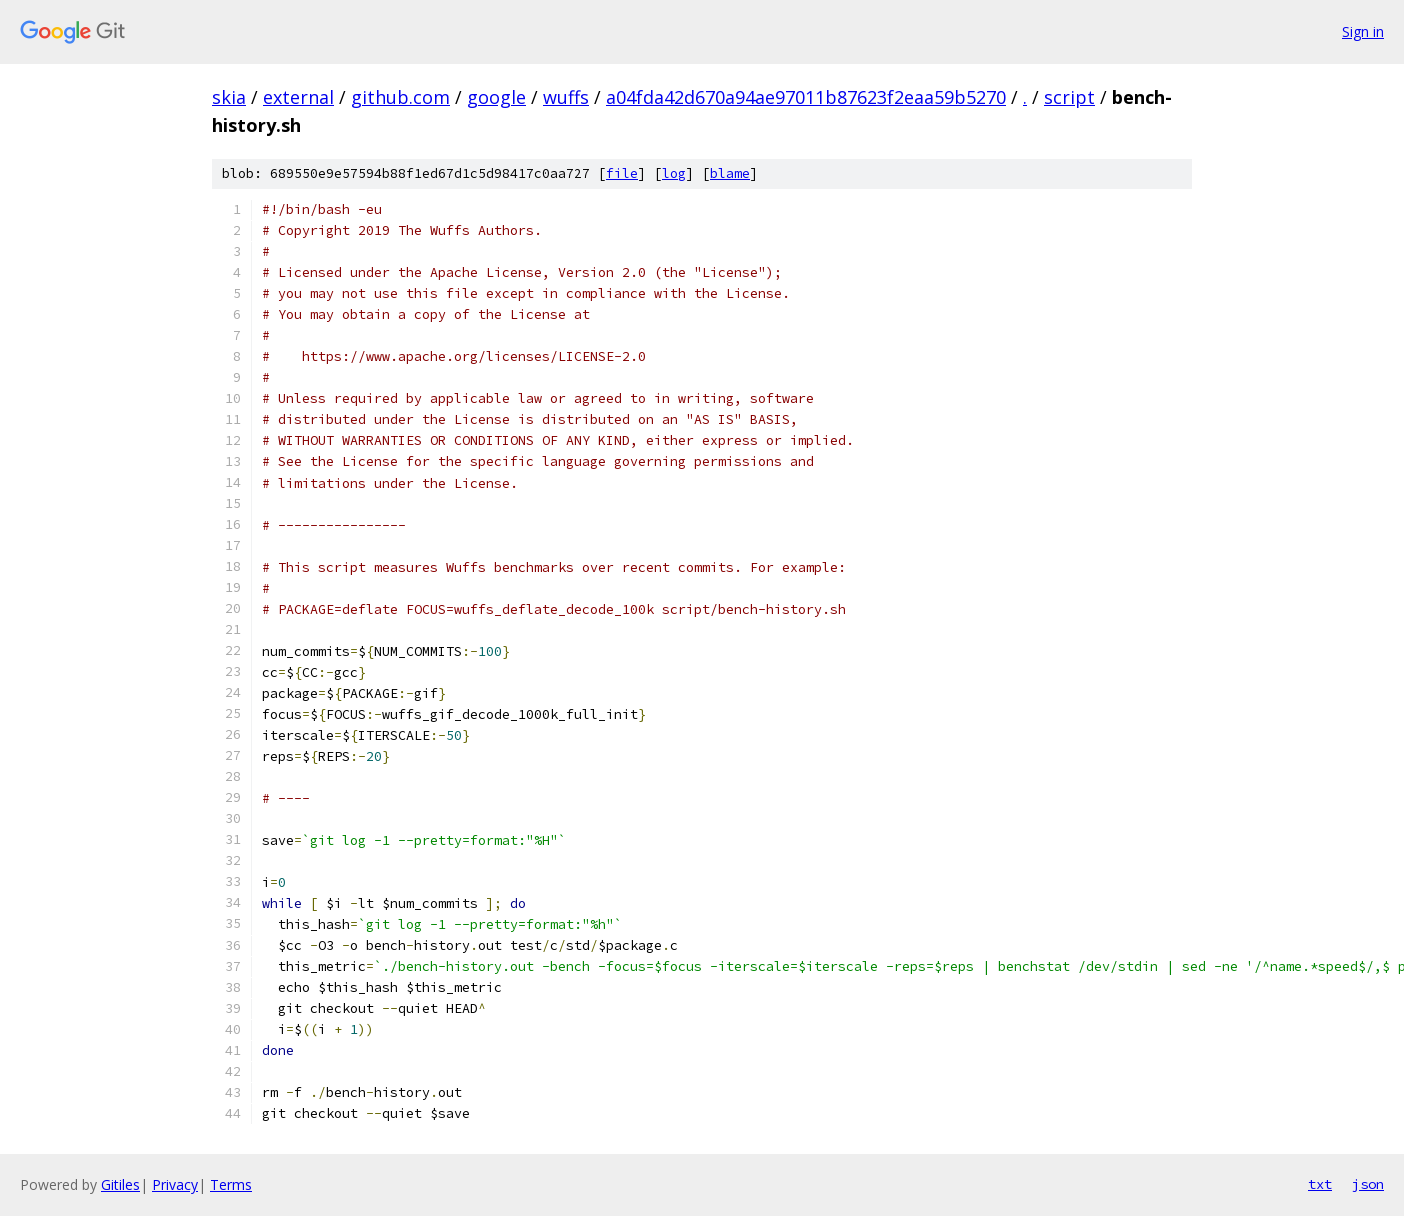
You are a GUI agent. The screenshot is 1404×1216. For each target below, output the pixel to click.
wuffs (566, 97)
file (622, 173)
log (674, 173)
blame (730, 173)
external (298, 97)
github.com (400, 97)
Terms (231, 1184)
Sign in (1363, 31)
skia (229, 97)
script (1069, 97)
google (496, 97)
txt (1320, 1184)
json (1368, 1184)
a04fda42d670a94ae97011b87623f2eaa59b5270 (806, 97)
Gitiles (120, 1184)
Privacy (175, 1184)
